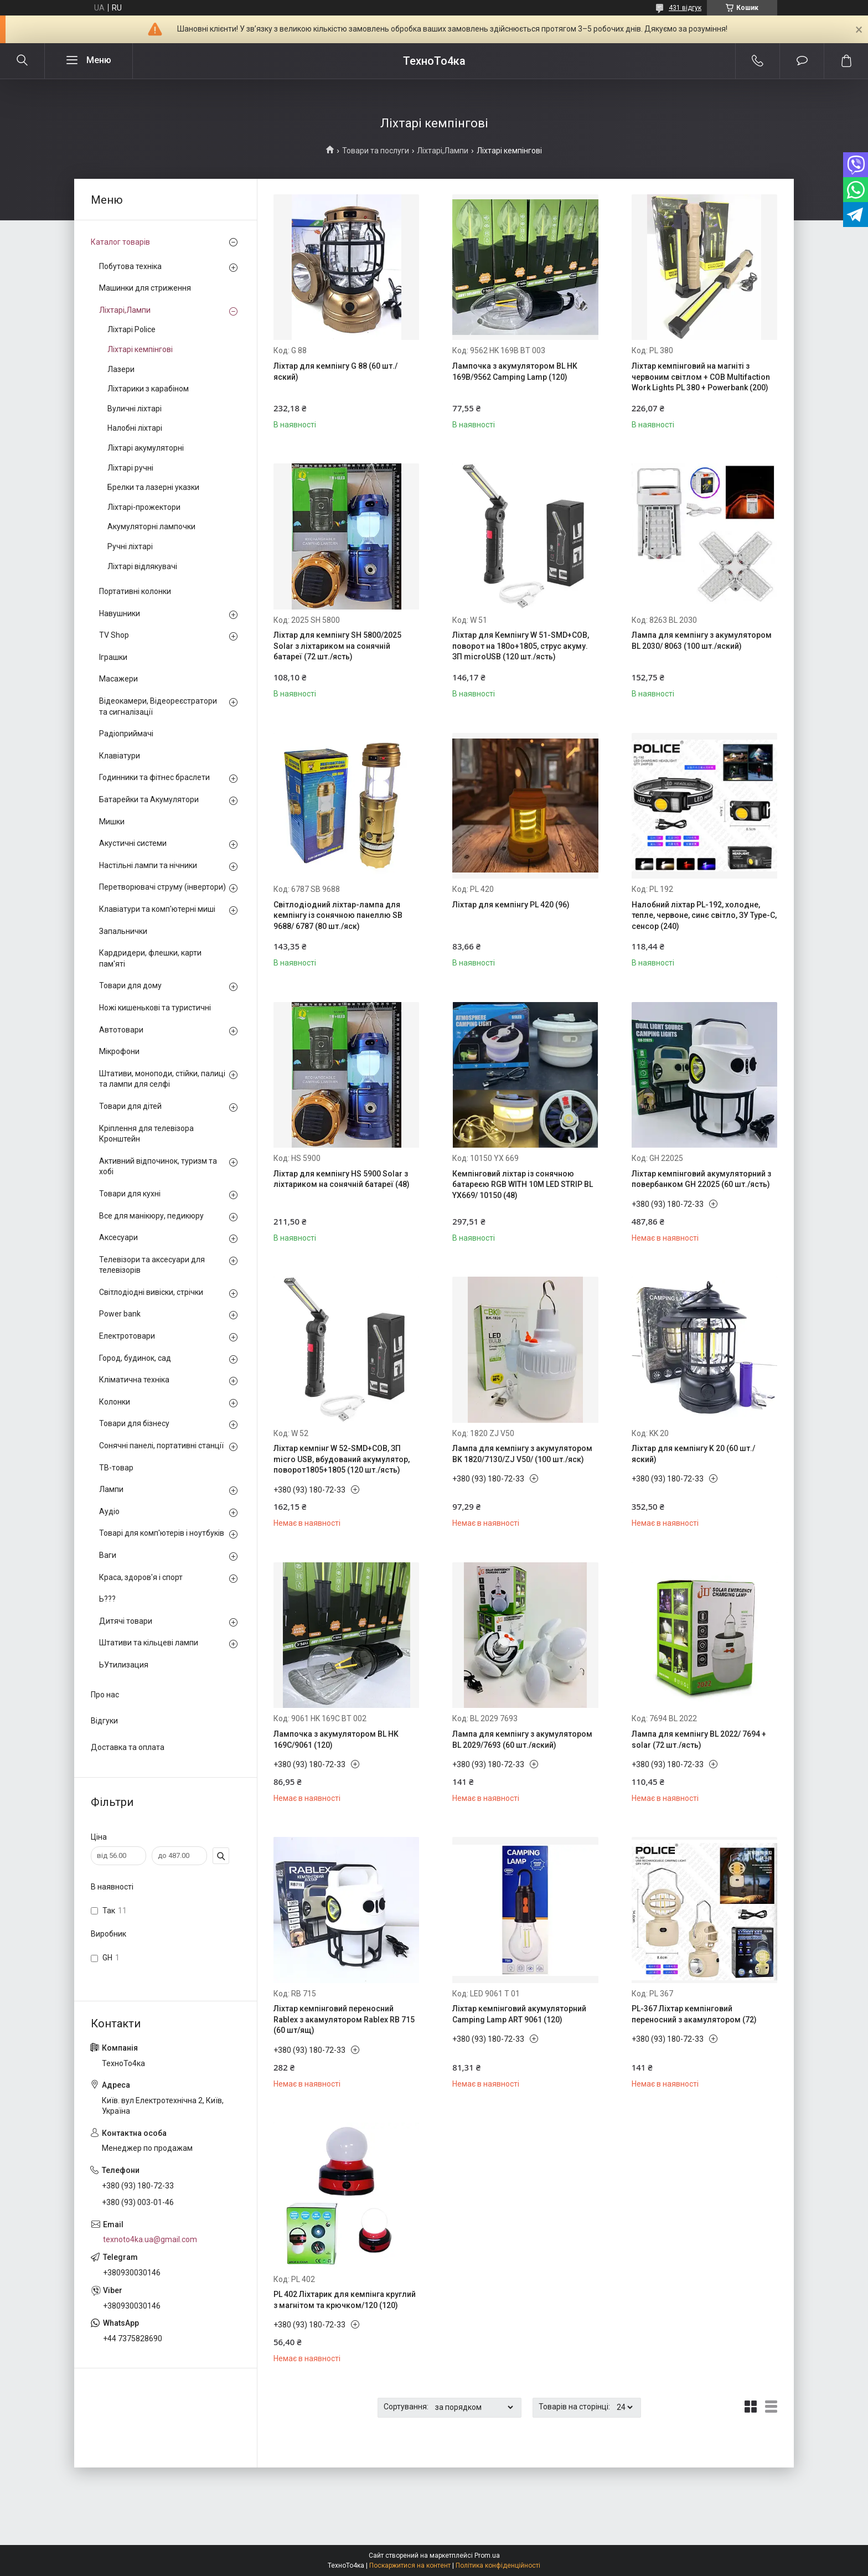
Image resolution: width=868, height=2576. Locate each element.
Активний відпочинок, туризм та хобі (158, 1166)
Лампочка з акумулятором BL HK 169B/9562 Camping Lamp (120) (514, 371)
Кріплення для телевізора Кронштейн (146, 1134)
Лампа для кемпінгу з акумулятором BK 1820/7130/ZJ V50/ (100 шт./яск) (522, 1454)
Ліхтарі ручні (130, 467)
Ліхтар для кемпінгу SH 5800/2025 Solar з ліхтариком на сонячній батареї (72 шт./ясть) (337, 646)
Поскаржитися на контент (410, 2565)
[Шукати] (22, 61)
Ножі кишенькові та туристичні (155, 1007)
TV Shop (114, 635)
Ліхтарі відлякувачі (142, 566)
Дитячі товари (125, 1621)
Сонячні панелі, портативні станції (161, 1445)
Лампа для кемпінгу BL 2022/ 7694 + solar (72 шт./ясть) (699, 1739)
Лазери (121, 369)
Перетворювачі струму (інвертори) (162, 886)
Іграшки (113, 657)
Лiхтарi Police (131, 329)
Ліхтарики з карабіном (148, 388)
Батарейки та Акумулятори (149, 799)
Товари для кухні (130, 1193)
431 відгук (685, 8)
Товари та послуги (375, 150)
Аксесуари (118, 1237)
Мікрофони (119, 1051)
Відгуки (104, 1720)
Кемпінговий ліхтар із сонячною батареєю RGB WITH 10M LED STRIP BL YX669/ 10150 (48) (522, 1184)
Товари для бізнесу (134, 1423)
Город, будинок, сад (135, 1358)
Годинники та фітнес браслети (154, 777)
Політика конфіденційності (498, 2565)
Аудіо (109, 1511)
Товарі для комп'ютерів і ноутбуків (161, 1533)
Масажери (118, 678)
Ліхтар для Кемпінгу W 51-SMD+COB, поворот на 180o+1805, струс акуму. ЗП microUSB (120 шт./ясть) (520, 646)
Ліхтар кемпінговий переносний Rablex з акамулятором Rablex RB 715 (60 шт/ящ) (344, 2019)
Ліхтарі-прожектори (143, 507)
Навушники (119, 613)
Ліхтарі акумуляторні (145, 447)
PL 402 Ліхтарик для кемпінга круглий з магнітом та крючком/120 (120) (344, 2300)
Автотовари (121, 1029)
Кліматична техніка (134, 1379)
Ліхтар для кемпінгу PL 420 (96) (511, 904)
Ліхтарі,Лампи (442, 150)
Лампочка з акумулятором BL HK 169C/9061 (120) (336, 1739)
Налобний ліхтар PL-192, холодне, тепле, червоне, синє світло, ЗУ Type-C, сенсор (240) (704, 915)
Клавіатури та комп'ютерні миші (157, 909)
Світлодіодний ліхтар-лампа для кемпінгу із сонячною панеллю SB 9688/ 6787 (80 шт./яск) (337, 915)
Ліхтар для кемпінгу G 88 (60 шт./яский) (335, 371)
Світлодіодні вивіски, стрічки (151, 1292)
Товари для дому (130, 985)
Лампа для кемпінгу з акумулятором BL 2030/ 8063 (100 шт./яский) (702, 641)
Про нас (105, 1694)
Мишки (112, 821)
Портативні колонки (135, 591)
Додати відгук (802, 61)
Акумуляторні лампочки (151, 526)
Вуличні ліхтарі (134, 408)
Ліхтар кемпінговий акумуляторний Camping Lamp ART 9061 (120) (519, 2014)
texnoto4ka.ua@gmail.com (150, 2239)
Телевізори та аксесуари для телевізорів (152, 1265)
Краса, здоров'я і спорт (141, 1577)
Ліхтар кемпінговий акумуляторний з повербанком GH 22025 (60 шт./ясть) (701, 1179)
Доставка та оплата (127, 1747)
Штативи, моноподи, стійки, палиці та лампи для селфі (162, 1079)
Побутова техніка (130, 266)
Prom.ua (487, 2555)
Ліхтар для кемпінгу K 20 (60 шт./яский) (693, 1454)
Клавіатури (119, 755)
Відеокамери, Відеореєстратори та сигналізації (158, 706)
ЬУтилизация (123, 1664)
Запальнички (123, 931)
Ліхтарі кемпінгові (140, 349)
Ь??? (107, 1598)
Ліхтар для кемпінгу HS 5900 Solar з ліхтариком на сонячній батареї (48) (341, 1179)
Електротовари (127, 1335)
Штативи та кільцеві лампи (148, 1642)
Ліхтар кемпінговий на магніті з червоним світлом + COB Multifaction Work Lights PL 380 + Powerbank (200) (701, 377)
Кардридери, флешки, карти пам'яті (150, 958)
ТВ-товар (116, 1467)
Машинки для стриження (145, 287)
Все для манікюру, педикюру (151, 1215)
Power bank (120, 1313)
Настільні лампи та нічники (148, 865)
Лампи (111, 1489)
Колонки (114, 1401)
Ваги (107, 1555)
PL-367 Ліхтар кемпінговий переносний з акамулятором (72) (694, 2014)
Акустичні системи (133, 843)
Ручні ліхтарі (130, 546)
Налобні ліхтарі (134, 428)
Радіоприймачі (126, 733)
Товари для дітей (130, 1106)
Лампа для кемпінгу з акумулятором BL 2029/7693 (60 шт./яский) (522, 1739)
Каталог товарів (120, 242)
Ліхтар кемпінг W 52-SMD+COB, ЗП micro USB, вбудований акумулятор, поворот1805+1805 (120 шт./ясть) (341, 1459)
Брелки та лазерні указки (153, 487)
